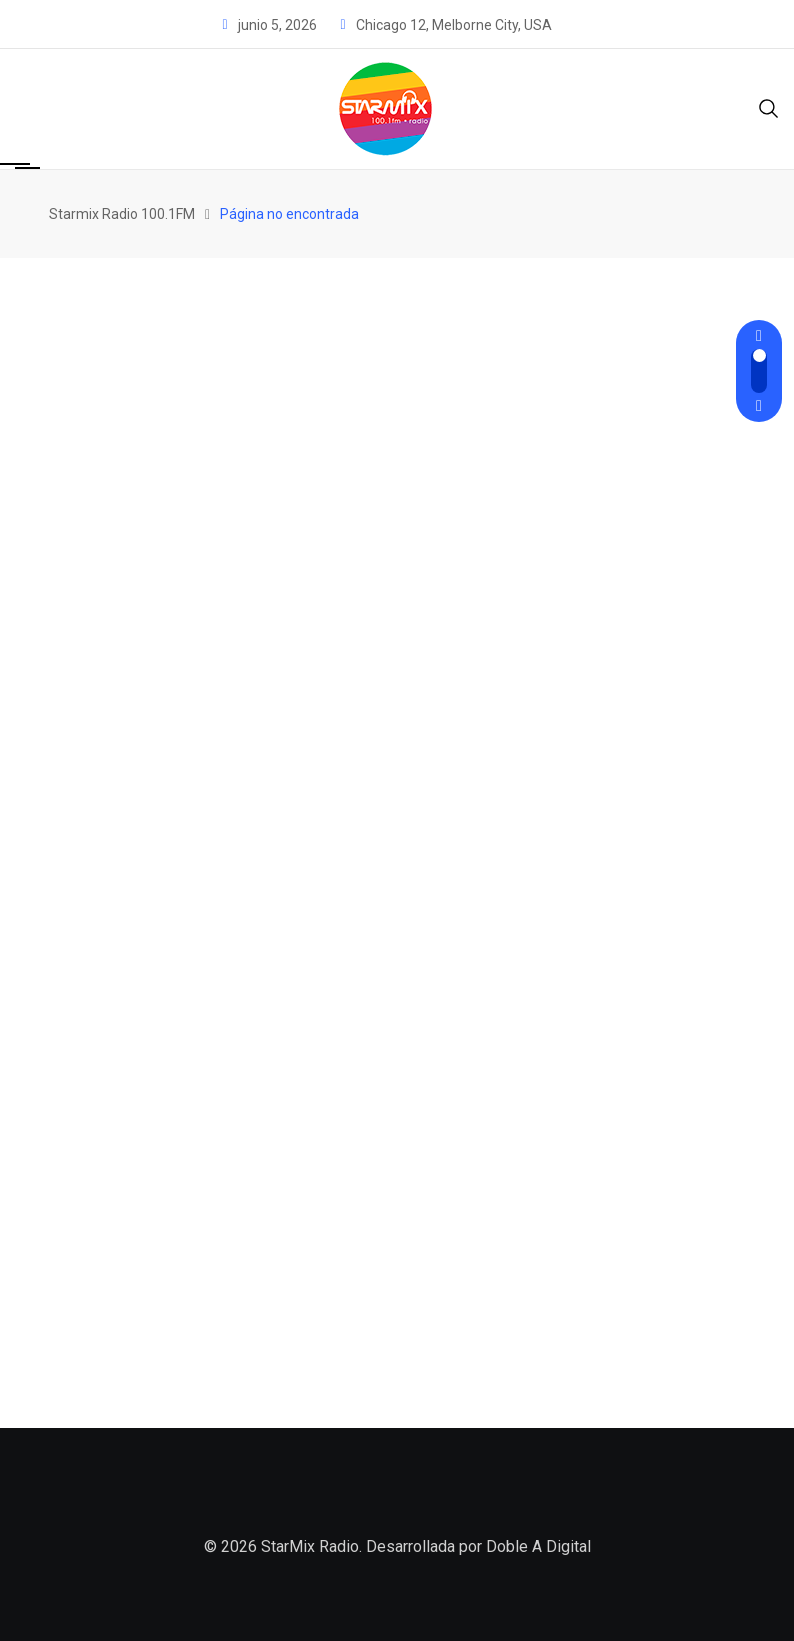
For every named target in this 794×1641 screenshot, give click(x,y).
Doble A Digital (538, 1546)
